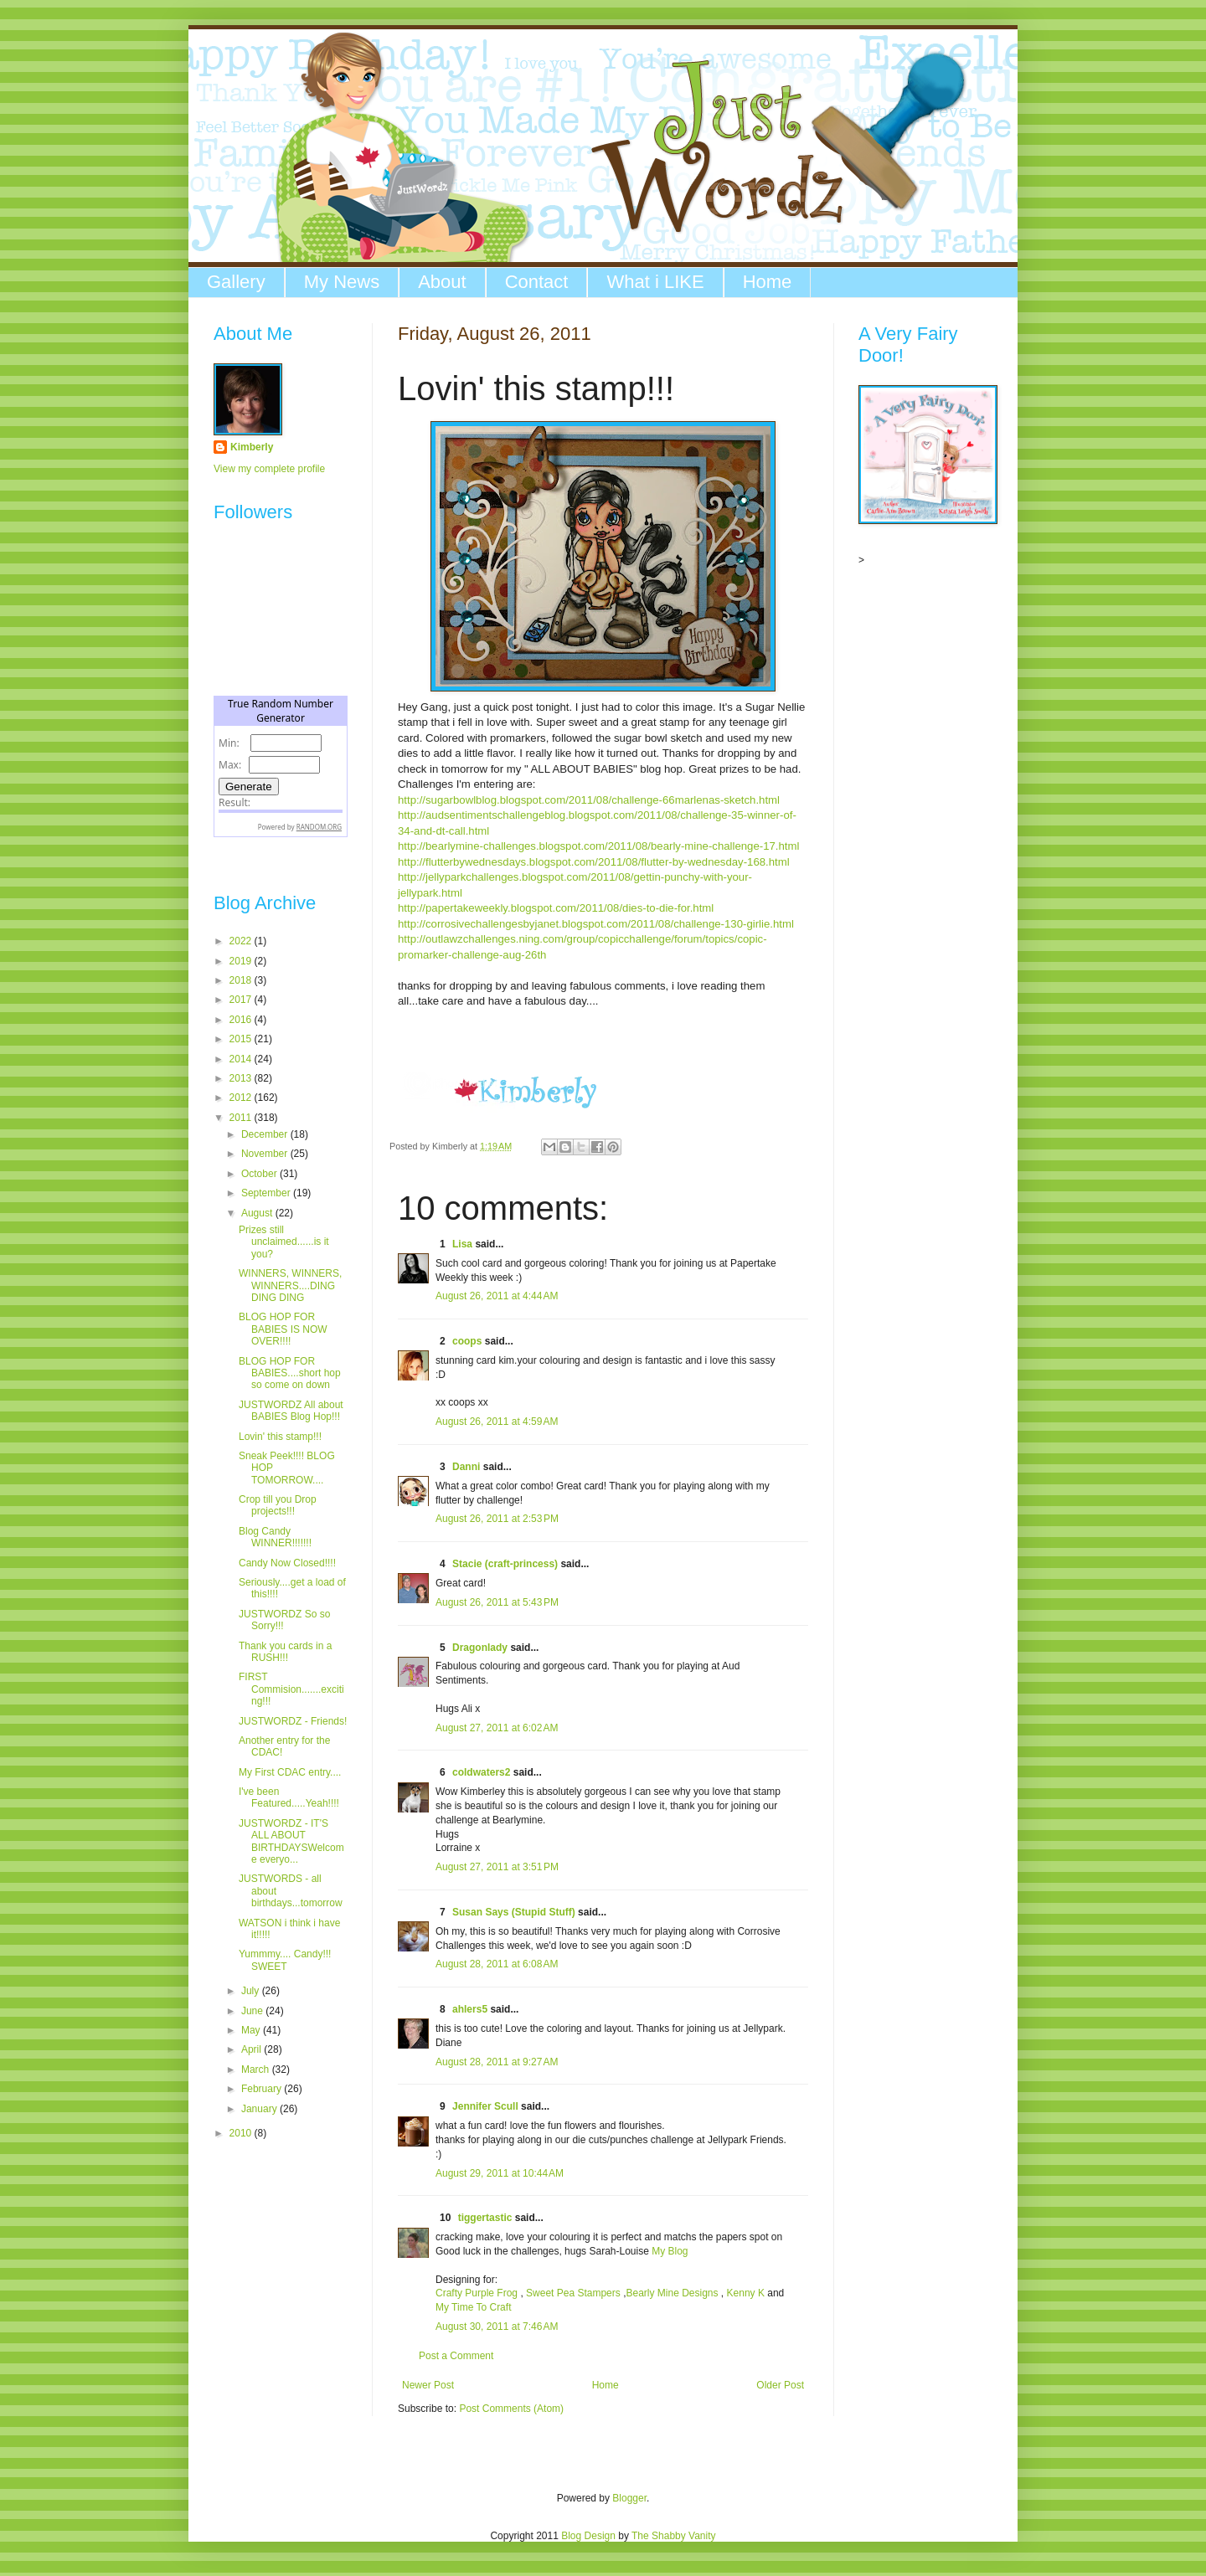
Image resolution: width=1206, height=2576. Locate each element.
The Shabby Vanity (673, 2536)
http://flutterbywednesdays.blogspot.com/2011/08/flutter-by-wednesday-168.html (594, 862)
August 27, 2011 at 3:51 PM (497, 1867)
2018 (242, 980)
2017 (242, 999)
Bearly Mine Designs (672, 2293)
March (256, 2069)
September (267, 1193)
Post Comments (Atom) (511, 2408)
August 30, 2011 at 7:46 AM (497, 2326)
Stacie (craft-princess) (505, 1564)
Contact (537, 281)
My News (341, 281)
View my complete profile (269, 469)
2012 (242, 1097)
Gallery (236, 281)
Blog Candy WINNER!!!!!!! (275, 1537)
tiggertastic (485, 2218)
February (262, 2089)
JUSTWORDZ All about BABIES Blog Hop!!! (291, 1410)
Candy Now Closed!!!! (287, 1563)
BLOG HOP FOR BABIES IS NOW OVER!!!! (283, 1329)
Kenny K (746, 2293)
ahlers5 (469, 2009)
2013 (242, 1078)
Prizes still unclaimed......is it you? (284, 1242)
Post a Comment (456, 2356)
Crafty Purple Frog (477, 2293)
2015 (242, 1039)
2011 (242, 1117)
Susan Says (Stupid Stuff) (513, 1912)
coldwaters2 (481, 1772)
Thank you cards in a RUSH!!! (285, 1651)
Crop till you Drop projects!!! (278, 1505)
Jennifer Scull (485, 2106)
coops (467, 1341)
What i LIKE (655, 281)
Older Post (780, 2385)
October (260, 1174)
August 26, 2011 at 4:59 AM (497, 1421)
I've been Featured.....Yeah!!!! (289, 1797)
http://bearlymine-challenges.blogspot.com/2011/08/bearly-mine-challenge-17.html (598, 846)
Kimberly (251, 447)
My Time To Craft (473, 2307)
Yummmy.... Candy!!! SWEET (285, 1960)
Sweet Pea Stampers (573, 2293)
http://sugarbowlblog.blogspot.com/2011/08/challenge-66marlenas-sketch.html (589, 800)
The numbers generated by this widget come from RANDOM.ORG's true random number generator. (281, 779)
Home (767, 281)
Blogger (629, 2498)
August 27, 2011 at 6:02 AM (497, 1728)
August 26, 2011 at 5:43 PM (497, 1602)
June (253, 2011)
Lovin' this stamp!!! (280, 1436)
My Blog (670, 2251)
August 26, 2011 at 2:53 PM (497, 1519)
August (258, 1213)
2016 (242, 1020)
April (252, 2049)
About (442, 281)
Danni (466, 1467)
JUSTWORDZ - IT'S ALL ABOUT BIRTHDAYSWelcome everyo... (291, 1841)
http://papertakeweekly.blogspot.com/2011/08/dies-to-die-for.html (556, 908)
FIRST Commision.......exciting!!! (291, 1689)
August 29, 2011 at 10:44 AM (500, 2173)
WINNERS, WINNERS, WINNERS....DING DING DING (290, 1285)
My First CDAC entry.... (290, 1772)
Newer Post (428, 2385)
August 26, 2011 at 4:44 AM (497, 1296)
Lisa (462, 1244)
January (260, 2109)
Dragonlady (480, 1647)
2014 (242, 1059)
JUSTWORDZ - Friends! (293, 1721)
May (252, 2030)
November (266, 1153)
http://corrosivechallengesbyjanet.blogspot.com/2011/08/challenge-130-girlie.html (596, 924)
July (251, 1991)
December (266, 1134)
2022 (242, 941)
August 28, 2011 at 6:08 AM (497, 1964)
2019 (242, 961)
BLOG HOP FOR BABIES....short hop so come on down (290, 1373)
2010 (242, 2133)
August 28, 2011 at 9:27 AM (497, 2062)
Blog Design (588, 2536)
